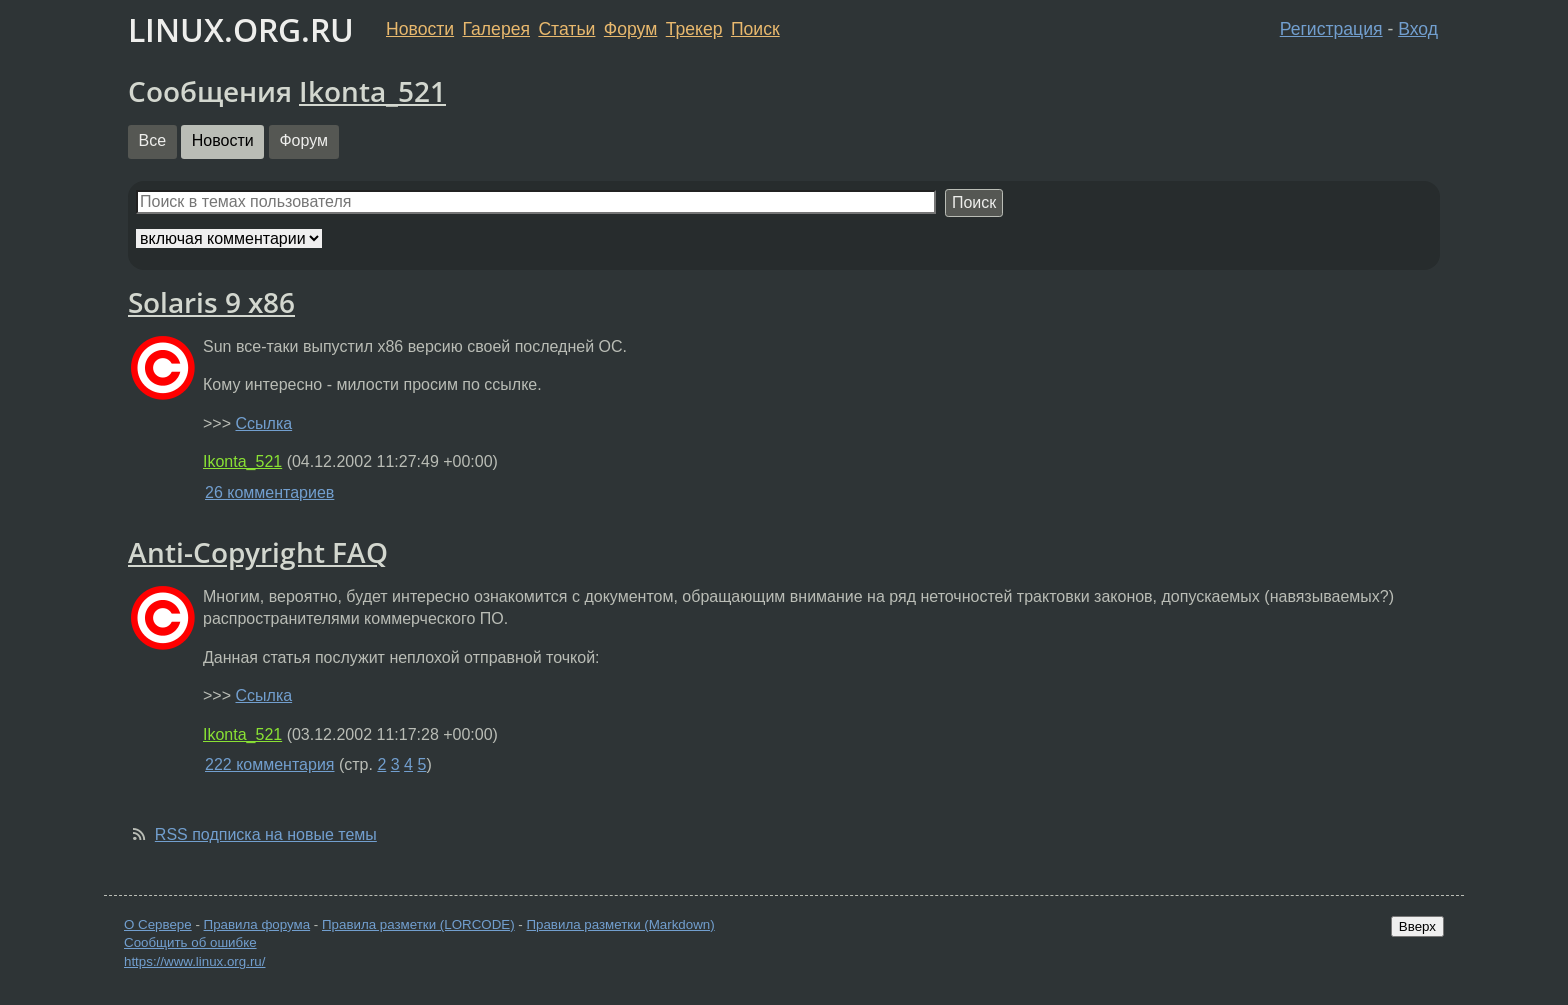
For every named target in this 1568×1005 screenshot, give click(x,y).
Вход (1418, 29)
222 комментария (270, 764)
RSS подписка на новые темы (266, 834)
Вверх (1417, 926)
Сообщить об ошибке (190, 942)
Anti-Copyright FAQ (258, 552)
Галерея (496, 29)
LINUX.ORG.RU (241, 29)
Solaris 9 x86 (211, 302)
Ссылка (263, 423)
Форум (630, 29)
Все (153, 140)
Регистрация (1331, 29)
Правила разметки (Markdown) (620, 924)
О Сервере (158, 924)
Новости (420, 29)
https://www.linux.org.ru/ (194, 961)
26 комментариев (269, 492)
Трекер (694, 29)
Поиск (755, 29)
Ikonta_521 (372, 91)
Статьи (566, 29)
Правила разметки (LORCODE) (418, 924)
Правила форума (257, 924)
